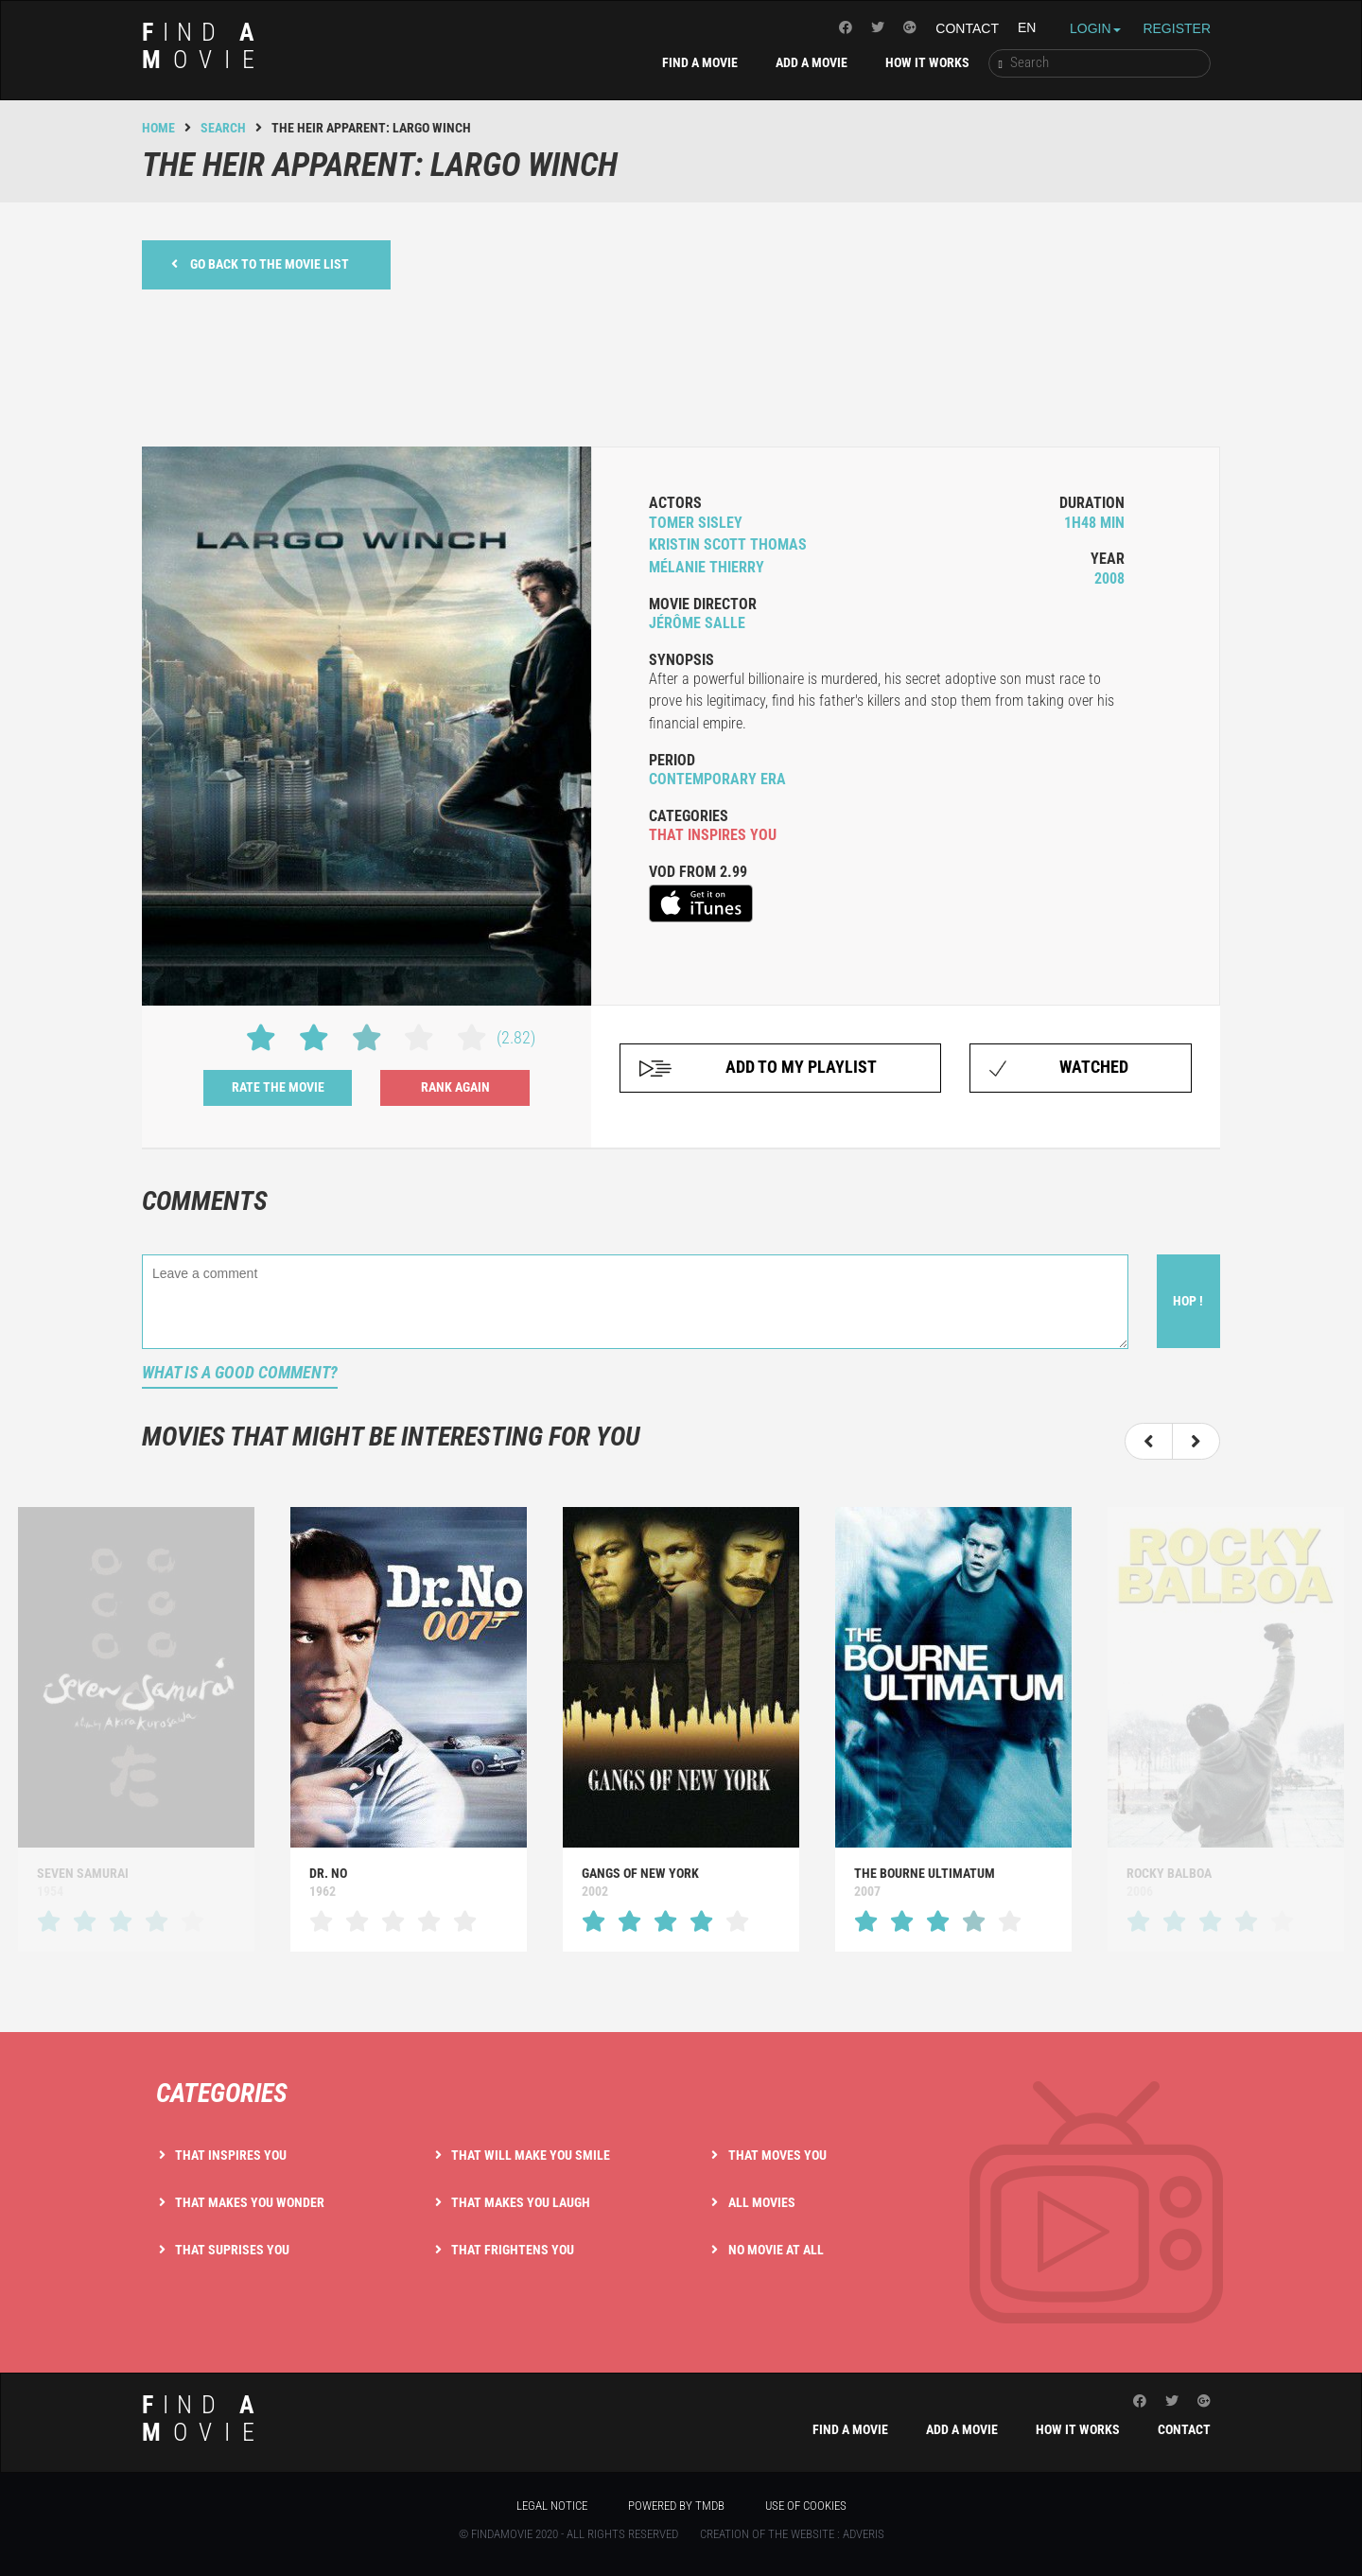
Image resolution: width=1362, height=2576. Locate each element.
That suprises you (232, 2249)
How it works (927, 62)
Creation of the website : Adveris (792, 2534)
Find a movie (700, 62)
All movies (761, 2202)
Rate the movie (278, 1087)
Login (1095, 28)
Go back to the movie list (260, 263)
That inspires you (231, 2155)
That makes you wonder (249, 2202)
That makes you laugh (520, 2202)
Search (223, 127)
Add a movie (811, 62)
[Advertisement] (681, 365)
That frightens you (512, 2249)
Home (158, 127)
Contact (967, 28)
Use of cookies (806, 2505)
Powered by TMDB (676, 2505)
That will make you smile (530, 2155)
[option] (408, 1729)
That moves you (777, 2155)
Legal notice (551, 2505)
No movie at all (776, 2249)
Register (1177, 28)
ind (204, 46)
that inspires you (713, 835)
